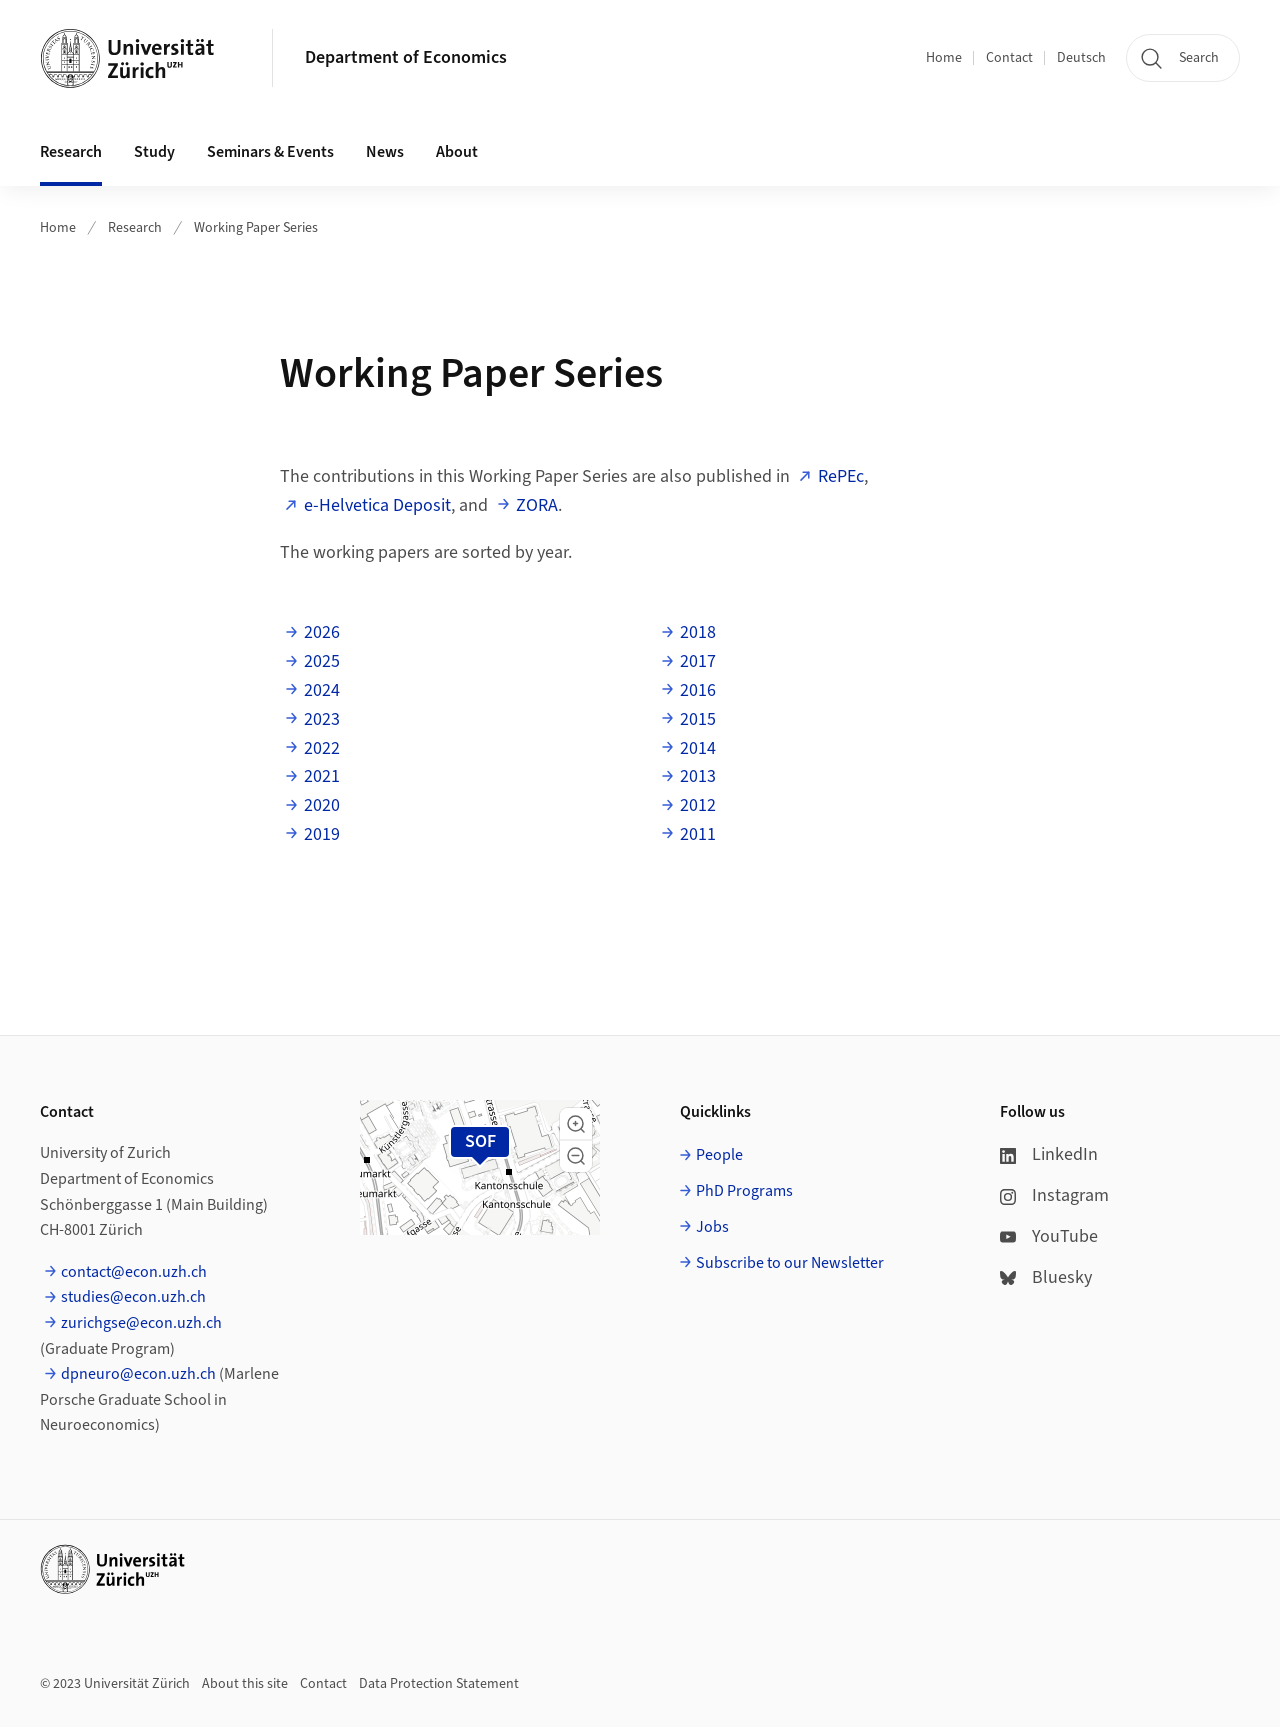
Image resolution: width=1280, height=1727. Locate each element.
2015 (698, 719)
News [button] (385, 152)
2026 (322, 632)
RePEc (841, 476)
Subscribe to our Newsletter (790, 1263)
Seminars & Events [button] (270, 152)
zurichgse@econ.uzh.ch (141, 1323)
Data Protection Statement (439, 1684)
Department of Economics (406, 57)
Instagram (1054, 1195)
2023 (322, 719)
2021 (322, 776)
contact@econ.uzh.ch (134, 1272)
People (719, 1155)
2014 (698, 748)
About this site (245, 1684)
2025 (322, 661)
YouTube (1049, 1236)
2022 (322, 748)
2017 (698, 661)
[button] (576, 1124)
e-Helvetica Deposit (377, 505)
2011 (698, 834)
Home (944, 58)
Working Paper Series (256, 228)
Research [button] (71, 152)
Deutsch (1081, 58)
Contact (1009, 58)
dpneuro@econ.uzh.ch (138, 1374)
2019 (322, 834)
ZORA (537, 505)
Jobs (712, 1227)
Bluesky (1046, 1277)
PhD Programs (744, 1191)
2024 (322, 690)
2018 (698, 632)
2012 (698, 805)
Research (135, 228)
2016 (698, 690)
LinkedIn (1049, 1154)
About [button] (457, 152)
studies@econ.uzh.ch (133, 1297)
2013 (698, 776)
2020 (322, 805)
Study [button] (154, 152)
